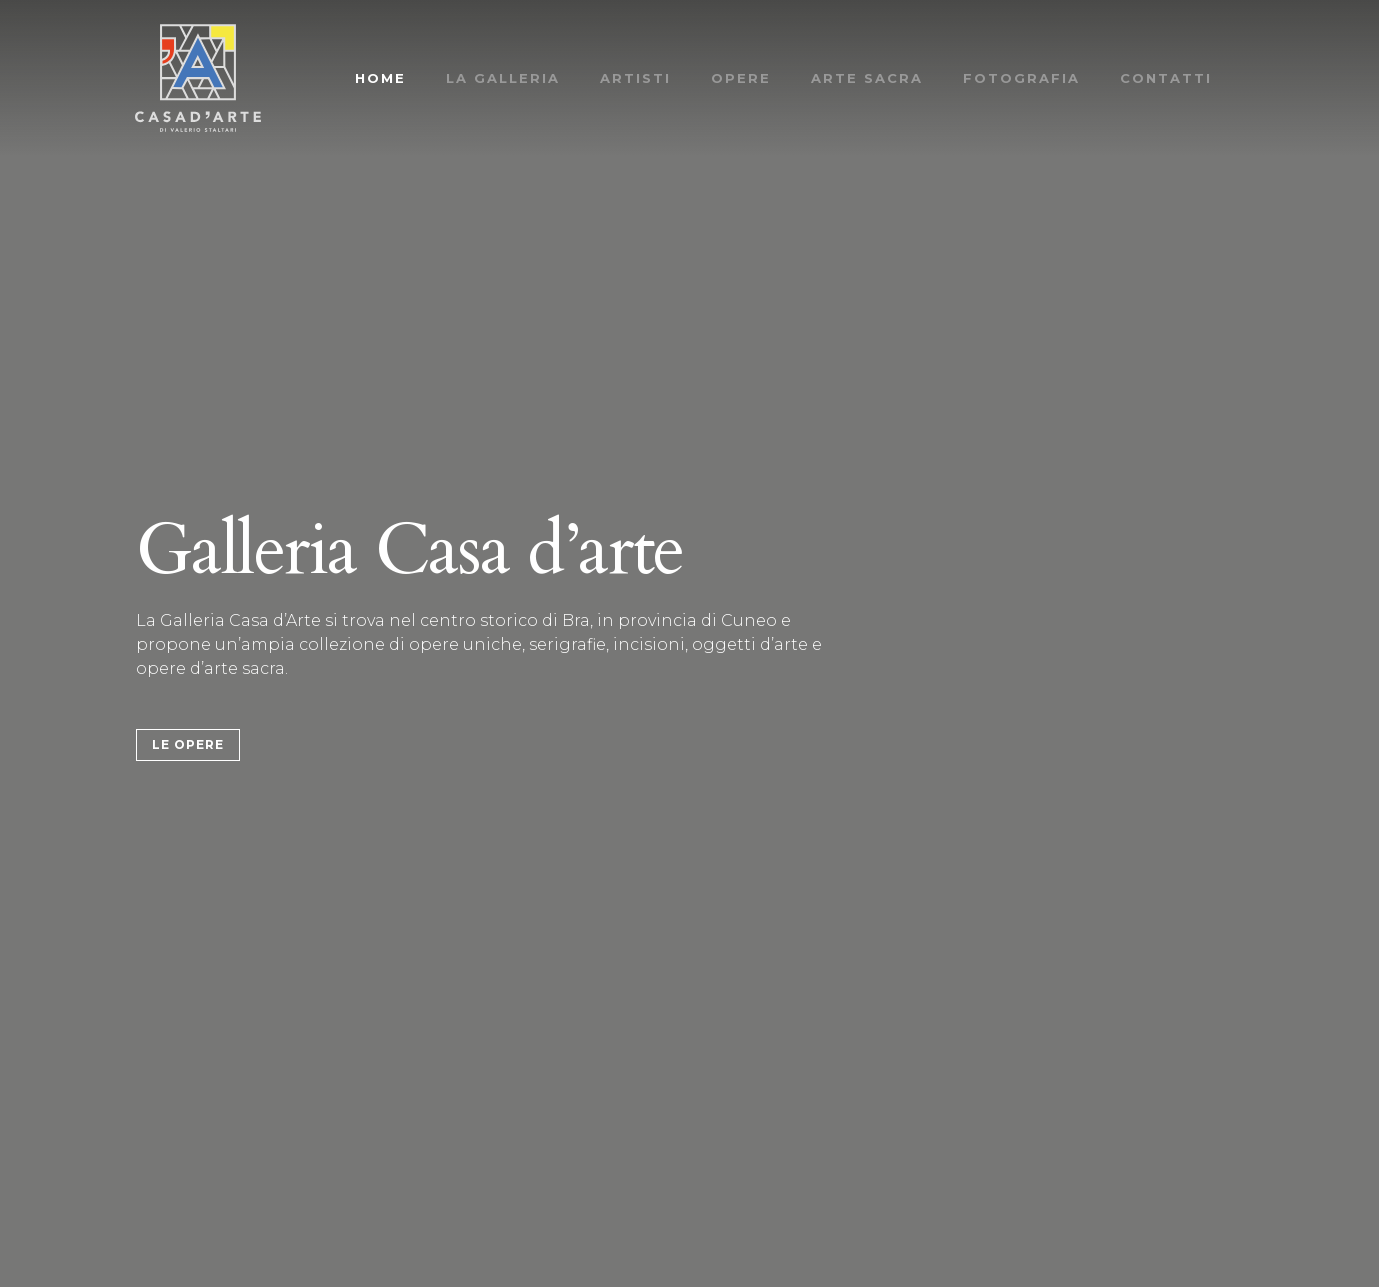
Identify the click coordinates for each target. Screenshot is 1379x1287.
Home (380, 78)
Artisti (635, 78)
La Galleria (503, 78)
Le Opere (188, 744)
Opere (741, 78)
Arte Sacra (867, 78)
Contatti (1166, 78)
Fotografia (1021, 78)
